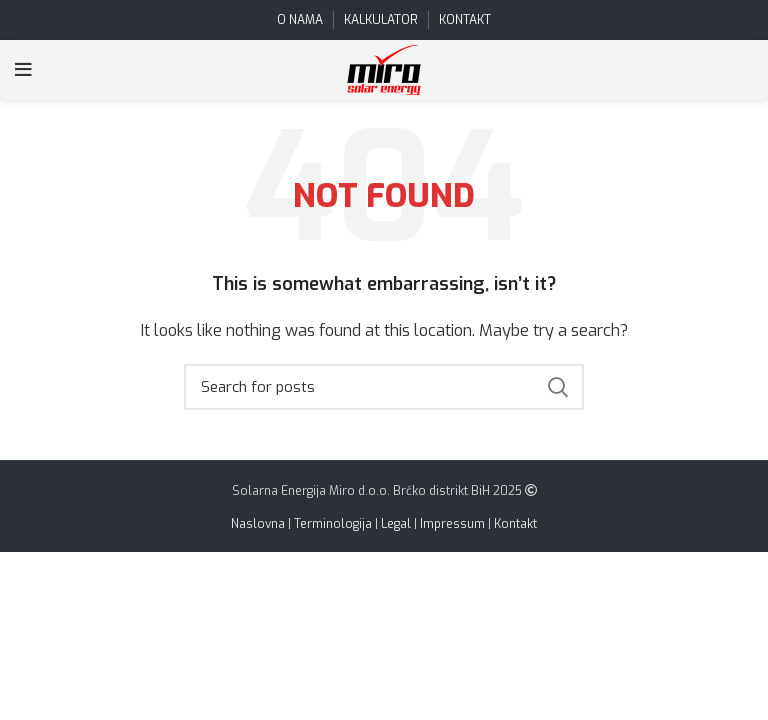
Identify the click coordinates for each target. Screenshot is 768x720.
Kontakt (515, 524)
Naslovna (258, 524)
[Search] (384, 387)
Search (557, 387)
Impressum (452, 524)
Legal (396, 524)
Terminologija (333, 524)
